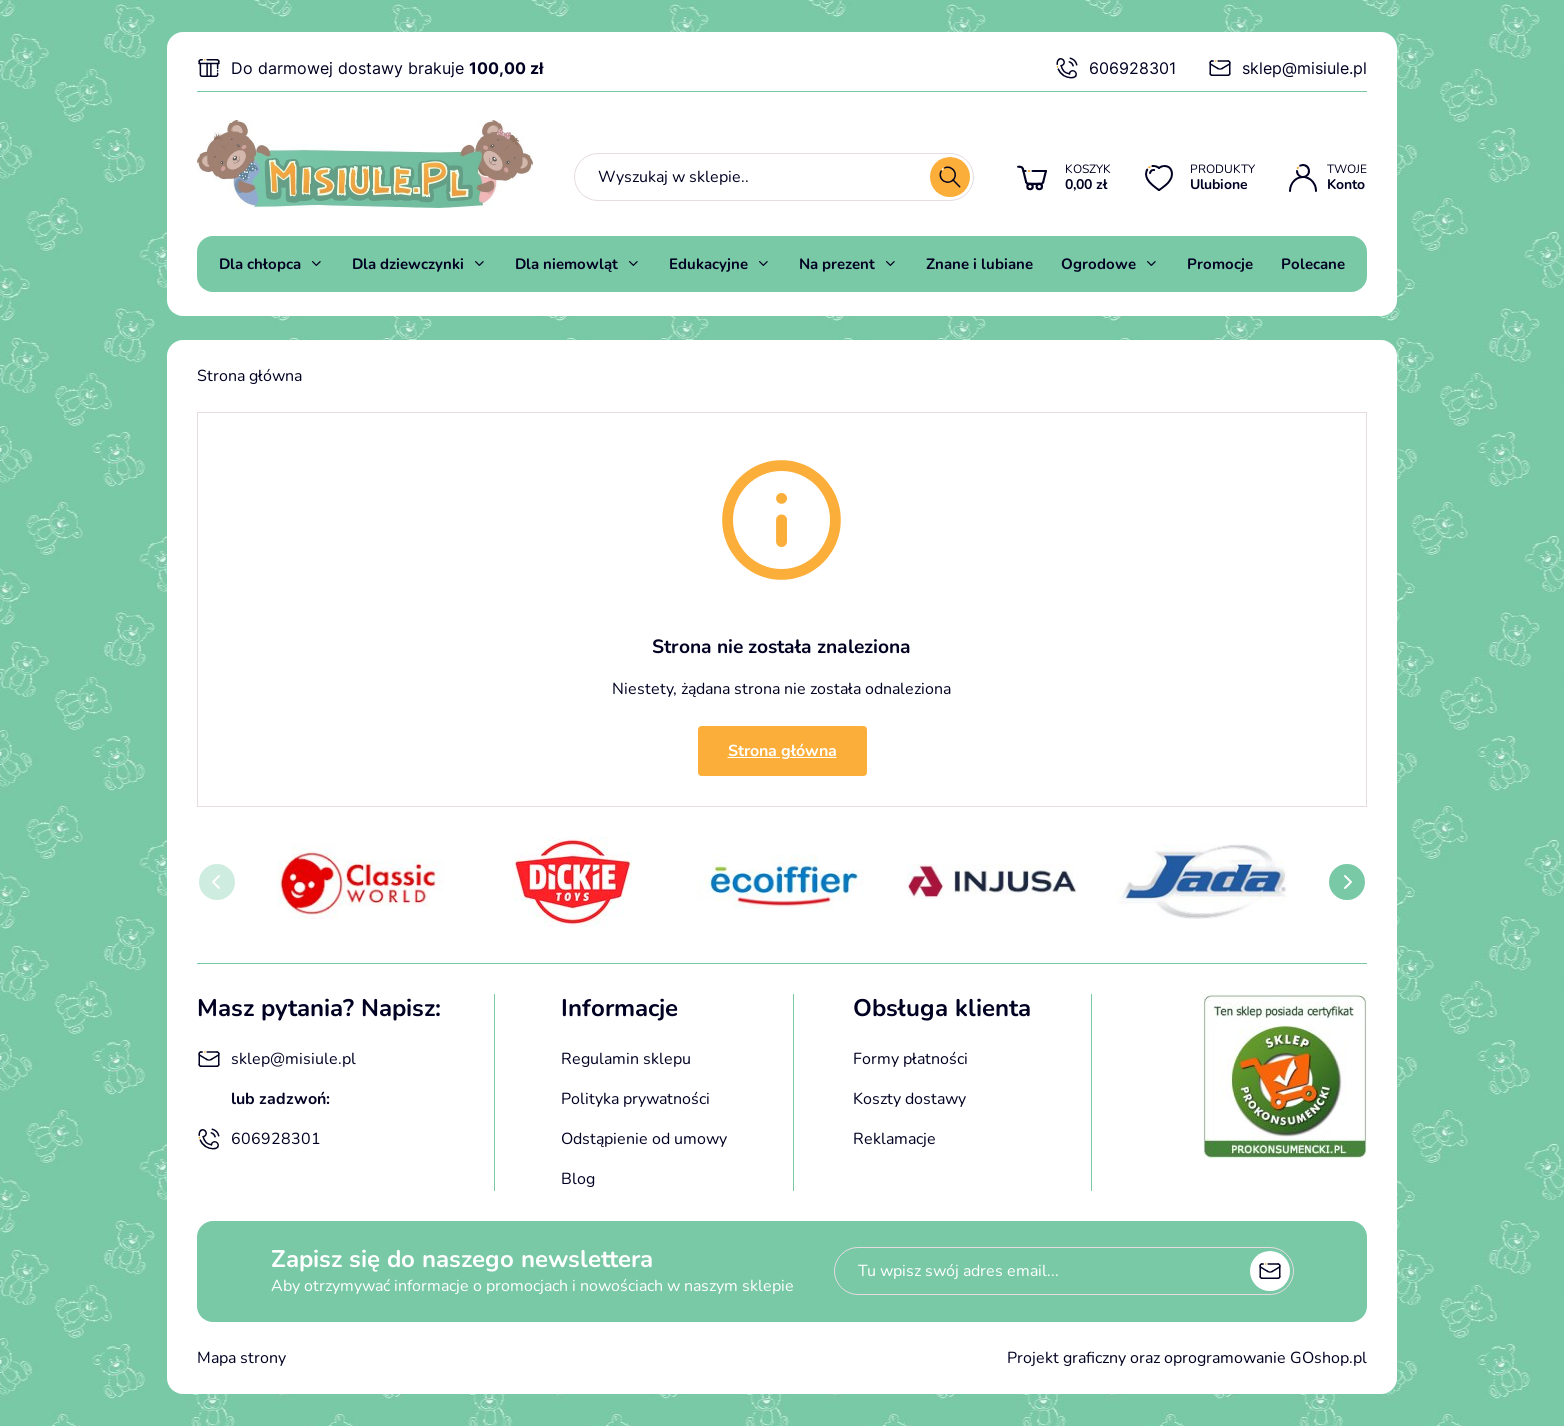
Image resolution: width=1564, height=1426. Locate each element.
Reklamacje (894, 1139)
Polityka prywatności (635, 1099)
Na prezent (837, 264)
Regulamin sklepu (626, 1059)
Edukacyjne (708, 264)
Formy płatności (910, 1059)
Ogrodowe (1098, 264)
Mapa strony (241, 1358)
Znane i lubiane (979, 264)
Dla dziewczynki (408, 264)
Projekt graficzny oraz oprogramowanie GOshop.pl (1187, 1358)
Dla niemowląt (566, 264)
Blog (578, 1179)
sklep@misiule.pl (1287, 68)
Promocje (1220, 264)
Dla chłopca (260, 264)
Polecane (1313, 264)
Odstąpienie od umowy (644, 1139)
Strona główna (249, 376)
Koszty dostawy (909, 1099)
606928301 (1115, 68)
